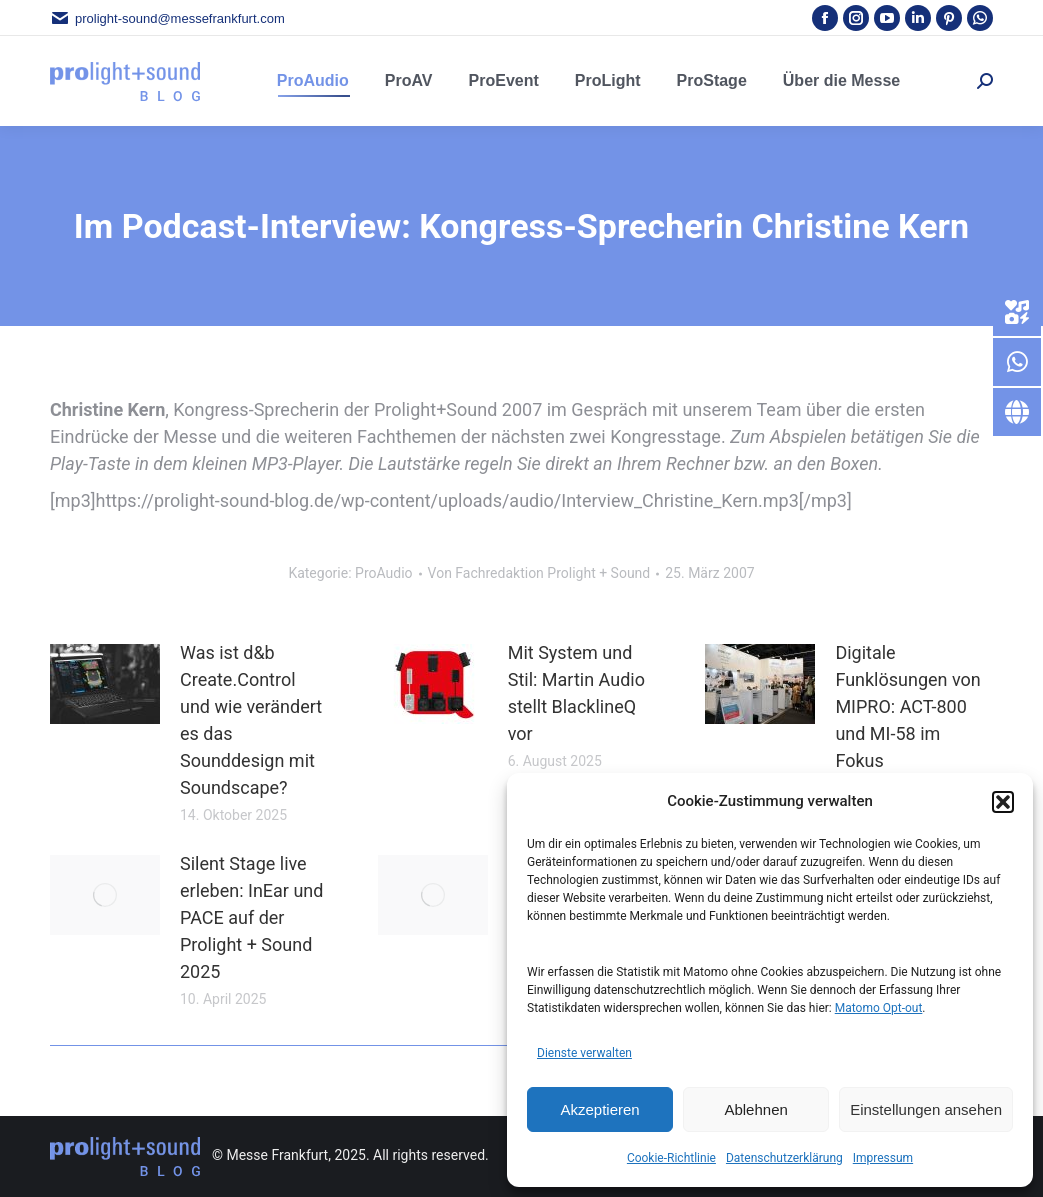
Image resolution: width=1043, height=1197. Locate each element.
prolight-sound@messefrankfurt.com (167, 18)
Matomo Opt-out (879, 1008)
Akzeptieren (599, 1109)
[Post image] (105, 684)
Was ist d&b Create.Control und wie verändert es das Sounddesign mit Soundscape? (251, 720)
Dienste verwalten (584, 1053)
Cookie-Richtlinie (671, 1158)
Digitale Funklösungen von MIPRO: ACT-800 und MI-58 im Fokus (907, 706)
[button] (1003, 802)
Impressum (883, 1158)
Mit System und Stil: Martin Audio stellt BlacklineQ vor (576, 693)
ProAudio (383, 573)
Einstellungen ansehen (926, 1109)
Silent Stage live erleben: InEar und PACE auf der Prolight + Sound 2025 (251, 917)
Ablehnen (755, 1109)
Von (539, 573)
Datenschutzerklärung (784, 1158)
